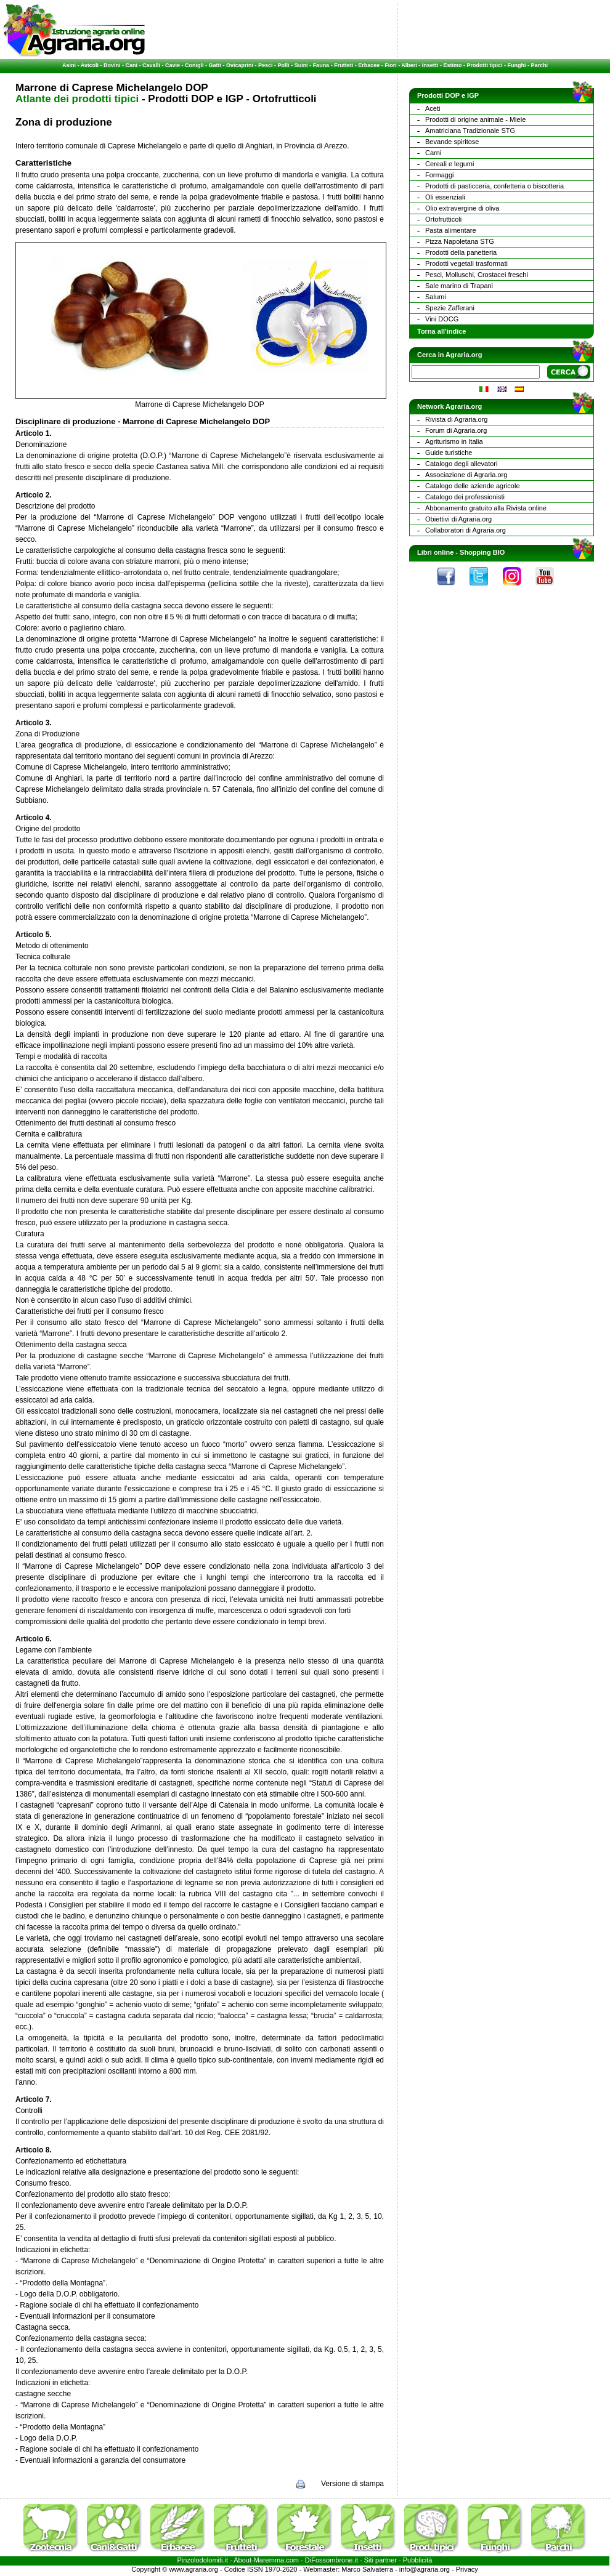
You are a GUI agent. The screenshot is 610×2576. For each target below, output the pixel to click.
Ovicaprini (239, 65)
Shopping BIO (482, 552)
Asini (69, 65)
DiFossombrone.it (331, 2560)
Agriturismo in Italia (454, 441)
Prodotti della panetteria (461, 252)
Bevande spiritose (452, 141)
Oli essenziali (445, 197)
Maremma (269, 2560)
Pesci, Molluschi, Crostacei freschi (476, 274)
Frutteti (343, 65)
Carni (433, 152)
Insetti (430, 65)
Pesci (265, 65)
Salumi (435, 296)
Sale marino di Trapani (459, 285)
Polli (284, 65)
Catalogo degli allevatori (461, 463)
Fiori (390, 65)
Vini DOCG (441, 319)
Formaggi (439, 175)
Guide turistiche (448, 452)
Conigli (194, 65)
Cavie (172, 65)
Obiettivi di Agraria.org (458, 519)
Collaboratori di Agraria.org (465, 530)
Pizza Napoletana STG (459, 241)
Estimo (452, 65)
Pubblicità (418, 2560)
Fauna (321, 65)
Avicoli (90, 65)
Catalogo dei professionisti (465, 497)
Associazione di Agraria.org (466, 474)
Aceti (432, 108)
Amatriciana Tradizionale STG (470, 130)
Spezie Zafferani (449, 308)
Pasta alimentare (450, 230)
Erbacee (369, 65)
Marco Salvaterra (367, 2569)
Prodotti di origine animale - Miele (475, 119)
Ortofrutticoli (443, 219)
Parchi (539, 65)
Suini (301, 65)
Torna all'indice (441, 331)
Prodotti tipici (484, 65)
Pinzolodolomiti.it (203, 2560)
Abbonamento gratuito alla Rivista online (486, 508)
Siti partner (380, 2560)
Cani (131, 65)
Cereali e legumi (449, 163)
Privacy (467, 2569)
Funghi (516, 65)
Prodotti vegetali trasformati (466, 263)
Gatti (215, 65)
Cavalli (151, 65)
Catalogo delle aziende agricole (472, 485)
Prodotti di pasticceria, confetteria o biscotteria (494, 186)
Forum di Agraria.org (456, 430)
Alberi (409, 65)
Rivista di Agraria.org (456, 419)
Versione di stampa (352, 2483)
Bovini (112, 65)
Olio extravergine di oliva (462, 208)
